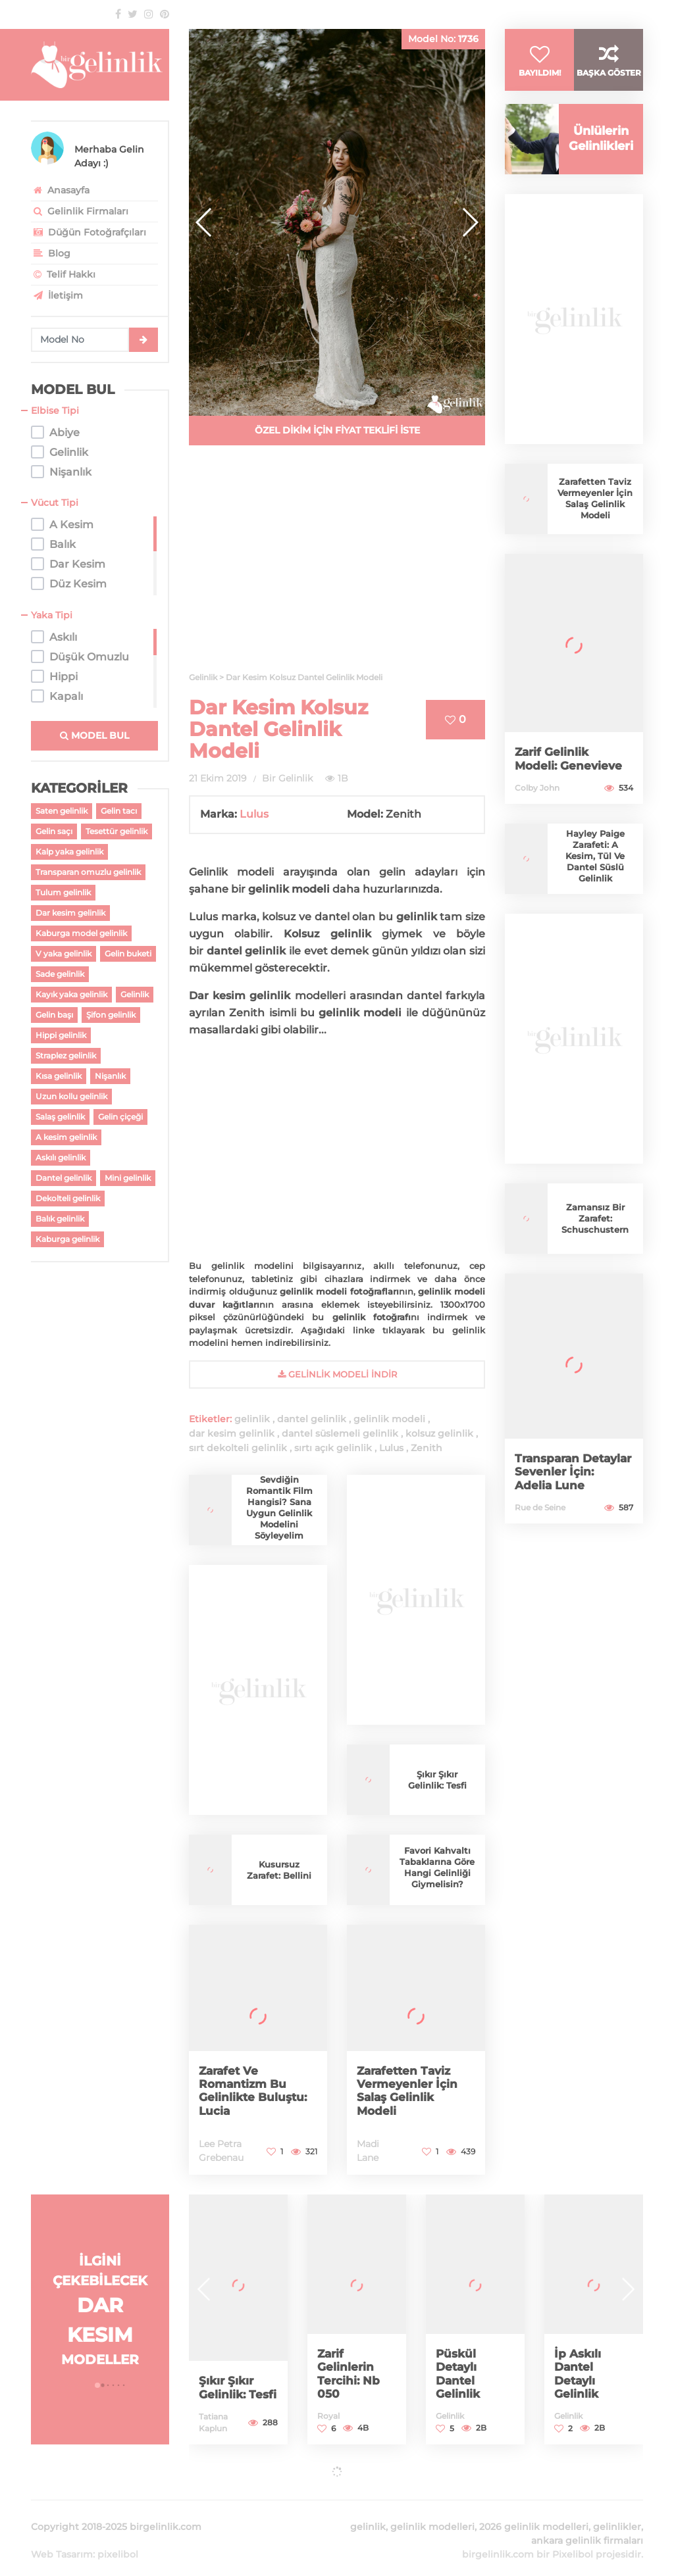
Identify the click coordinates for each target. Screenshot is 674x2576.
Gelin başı (54, 1015)
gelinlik (252, 1419)
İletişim (57, 295)
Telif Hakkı (63, 274)
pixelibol (117, 2538)
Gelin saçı (54, 831)
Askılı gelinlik (61, 1157)
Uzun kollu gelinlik (71, 1096)
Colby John (537, 803)
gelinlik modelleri (432, 2511)
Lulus (254, 814)
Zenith (426, 1448)
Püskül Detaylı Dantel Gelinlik (458, 2374)
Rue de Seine (540, 1522)
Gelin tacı (119, 811)
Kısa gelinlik (59, 1076)
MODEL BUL (94, 735)
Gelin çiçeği (120, 1117)
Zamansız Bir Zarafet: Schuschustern (595, 1233)
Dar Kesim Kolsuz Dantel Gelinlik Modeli (278, 729)
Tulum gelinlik (63, 892)
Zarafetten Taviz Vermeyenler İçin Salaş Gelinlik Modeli (409, 2091)
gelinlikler (617, 2511)
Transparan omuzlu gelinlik (88, 872)
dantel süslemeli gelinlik (340, 1433)
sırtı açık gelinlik (333, 1448)
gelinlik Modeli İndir (337, 1374)
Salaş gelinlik (60, 1117)
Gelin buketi (128, 953)
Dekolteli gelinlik (68, 1198)
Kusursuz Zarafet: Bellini (279, 1869)
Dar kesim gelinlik (70, 913)
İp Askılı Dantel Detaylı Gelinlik (578, 2374)
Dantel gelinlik (63, 1178)
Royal (328, 2416)
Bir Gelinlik (287, 778)
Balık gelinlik (60, 1219)
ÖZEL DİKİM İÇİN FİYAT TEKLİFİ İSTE (337, 430)
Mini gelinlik (128, 1178)
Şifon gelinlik (111, 1015)
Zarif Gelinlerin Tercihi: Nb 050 (349, 2374)
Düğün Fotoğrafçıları (88, 232)
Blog (50, 253)
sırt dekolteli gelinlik (238, 1448)
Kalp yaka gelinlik (69, 851)
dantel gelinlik (311, 1419)
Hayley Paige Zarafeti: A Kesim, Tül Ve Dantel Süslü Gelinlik (595, 871)
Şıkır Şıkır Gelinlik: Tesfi (437, 1779)
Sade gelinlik (60, 974)
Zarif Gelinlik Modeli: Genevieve (570, 774)
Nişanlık (110, 1076)
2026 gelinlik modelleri (533, 2511)
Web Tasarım (62, 2538)
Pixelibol (572, 2538)
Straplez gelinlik (66, 1055)
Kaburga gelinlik (67, 1239)
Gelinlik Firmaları (79, 211)
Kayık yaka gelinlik (71, 994)
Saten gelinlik (62, 811)
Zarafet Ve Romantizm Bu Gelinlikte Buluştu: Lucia (255, 2091)
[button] (470, 222)
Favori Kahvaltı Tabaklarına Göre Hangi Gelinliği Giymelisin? (437, 1867)
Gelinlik (134, 994)
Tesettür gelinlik (116, 831)
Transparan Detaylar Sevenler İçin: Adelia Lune (569, 1487)
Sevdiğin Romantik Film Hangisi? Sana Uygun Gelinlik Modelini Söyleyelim (279, 1507)
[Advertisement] (337, 566)
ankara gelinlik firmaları (587, 2525)
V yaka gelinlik (63, 953)
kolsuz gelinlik (439, 1433)
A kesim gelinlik (66, 1137)
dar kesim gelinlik (231, 1433)
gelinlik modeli (389, 1419)
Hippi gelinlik (61, 1035)
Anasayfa (60, 190)
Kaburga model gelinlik (81, 933)
